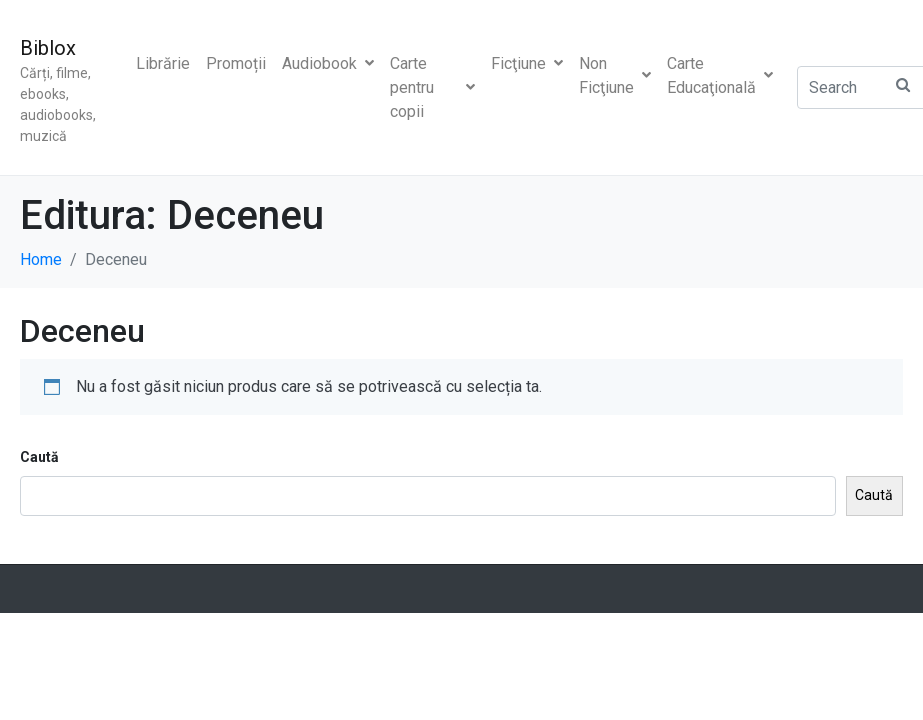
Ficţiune (527, 63)
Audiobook (328, 63)
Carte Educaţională (720, 75)
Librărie (163, 63)
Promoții (236, 63)
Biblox (48, 48)
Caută (39, 457)
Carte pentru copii (432, 87)
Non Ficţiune (615, 75)
